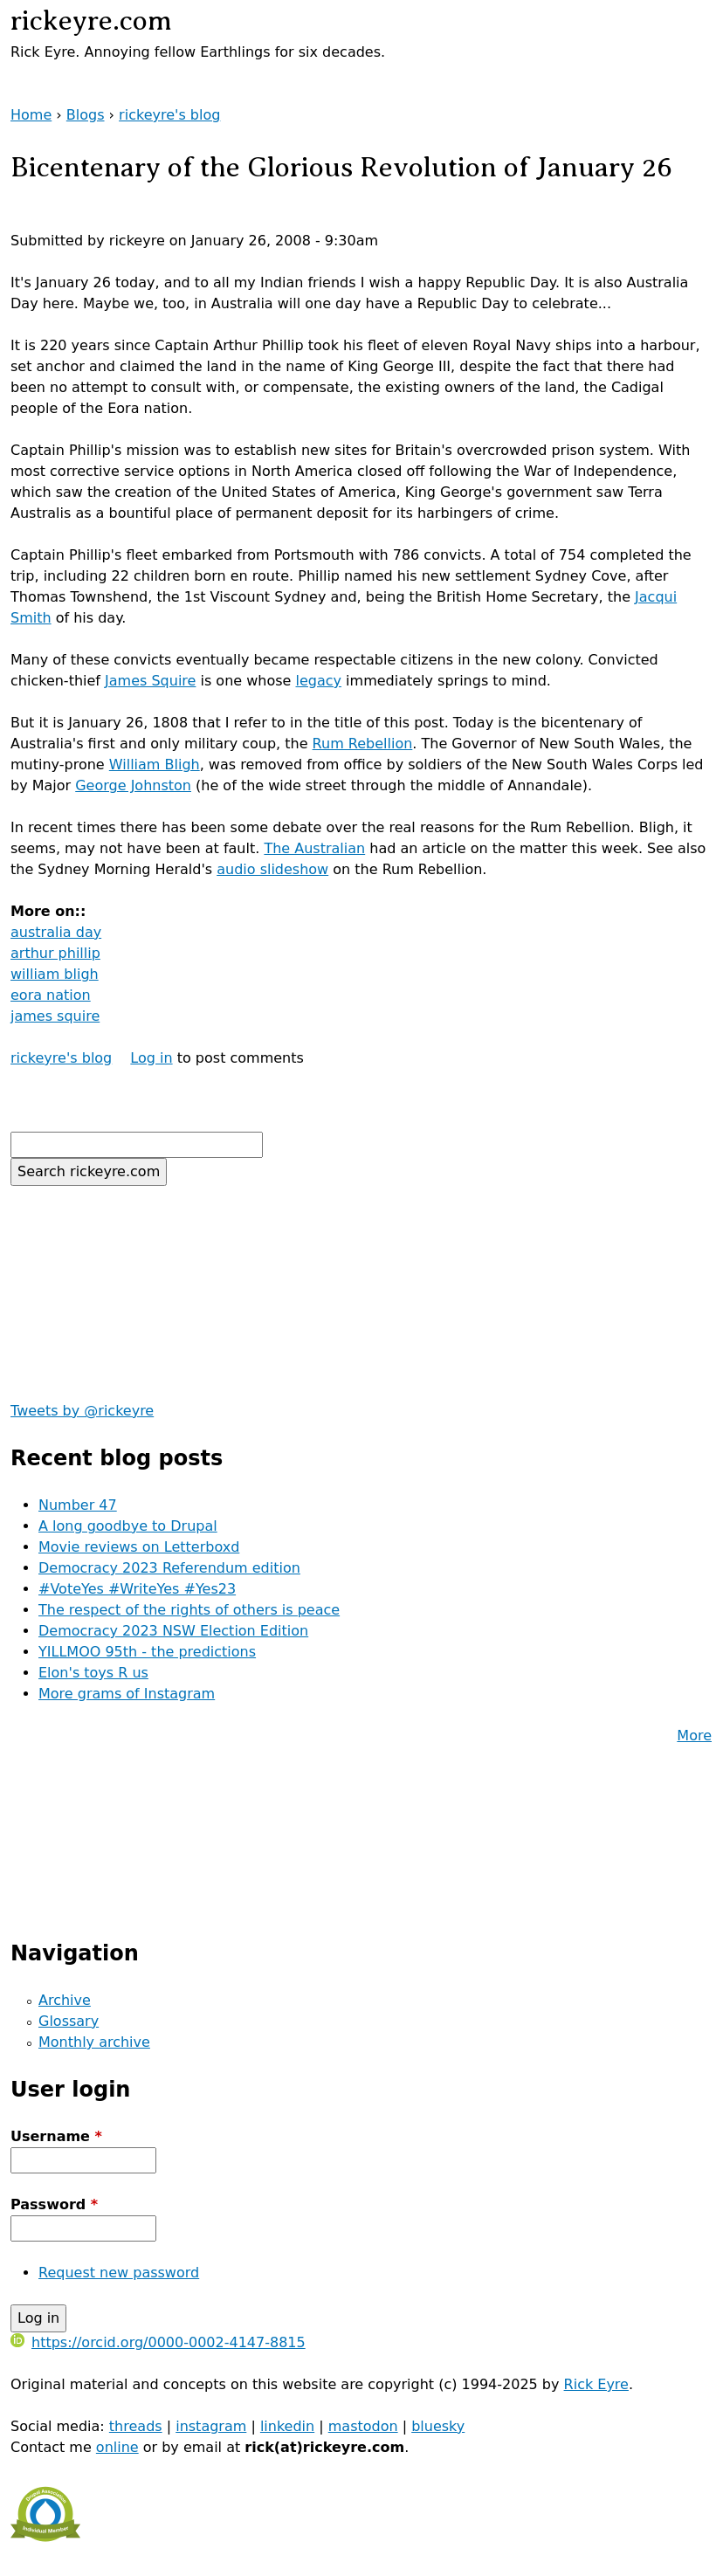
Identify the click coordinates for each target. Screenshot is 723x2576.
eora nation (50, 995)
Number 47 (77, 1505)
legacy (319, 680)
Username (56, 2136)
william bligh (54, 974)
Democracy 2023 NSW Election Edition (173, 1630)
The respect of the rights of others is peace (189, 1609)
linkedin (287, 2426)
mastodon (363, 2426)
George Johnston (133, 785)
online (117, 2447)
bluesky (438, 2426)
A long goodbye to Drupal (127, 1526)
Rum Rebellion (363, 743)
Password (54, 2204)
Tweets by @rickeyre (82, 1410)
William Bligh (154, 764)
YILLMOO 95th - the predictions (147, 1651)
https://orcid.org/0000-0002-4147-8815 (158, 2342)
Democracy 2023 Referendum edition (169, 1568)
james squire (55, 1016)
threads (135, 2426)
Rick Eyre (596, 2384)
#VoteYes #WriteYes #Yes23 (137, 1589)
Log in (151, 1058)
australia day (55, 932)
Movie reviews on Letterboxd (138, 1547)
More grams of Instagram (126, 1693)
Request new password (118, 2272)
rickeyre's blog (169, 115)
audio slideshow (272, 869)
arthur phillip (55, 953)
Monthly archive (94, 2042)
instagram (211, 2426)
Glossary (68, 2021)
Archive (64, 2000)
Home (31, 115)
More (694, 1735)
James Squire (150, 680)
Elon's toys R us (93, 1672)
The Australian (314, 848)
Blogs (85, 115)
